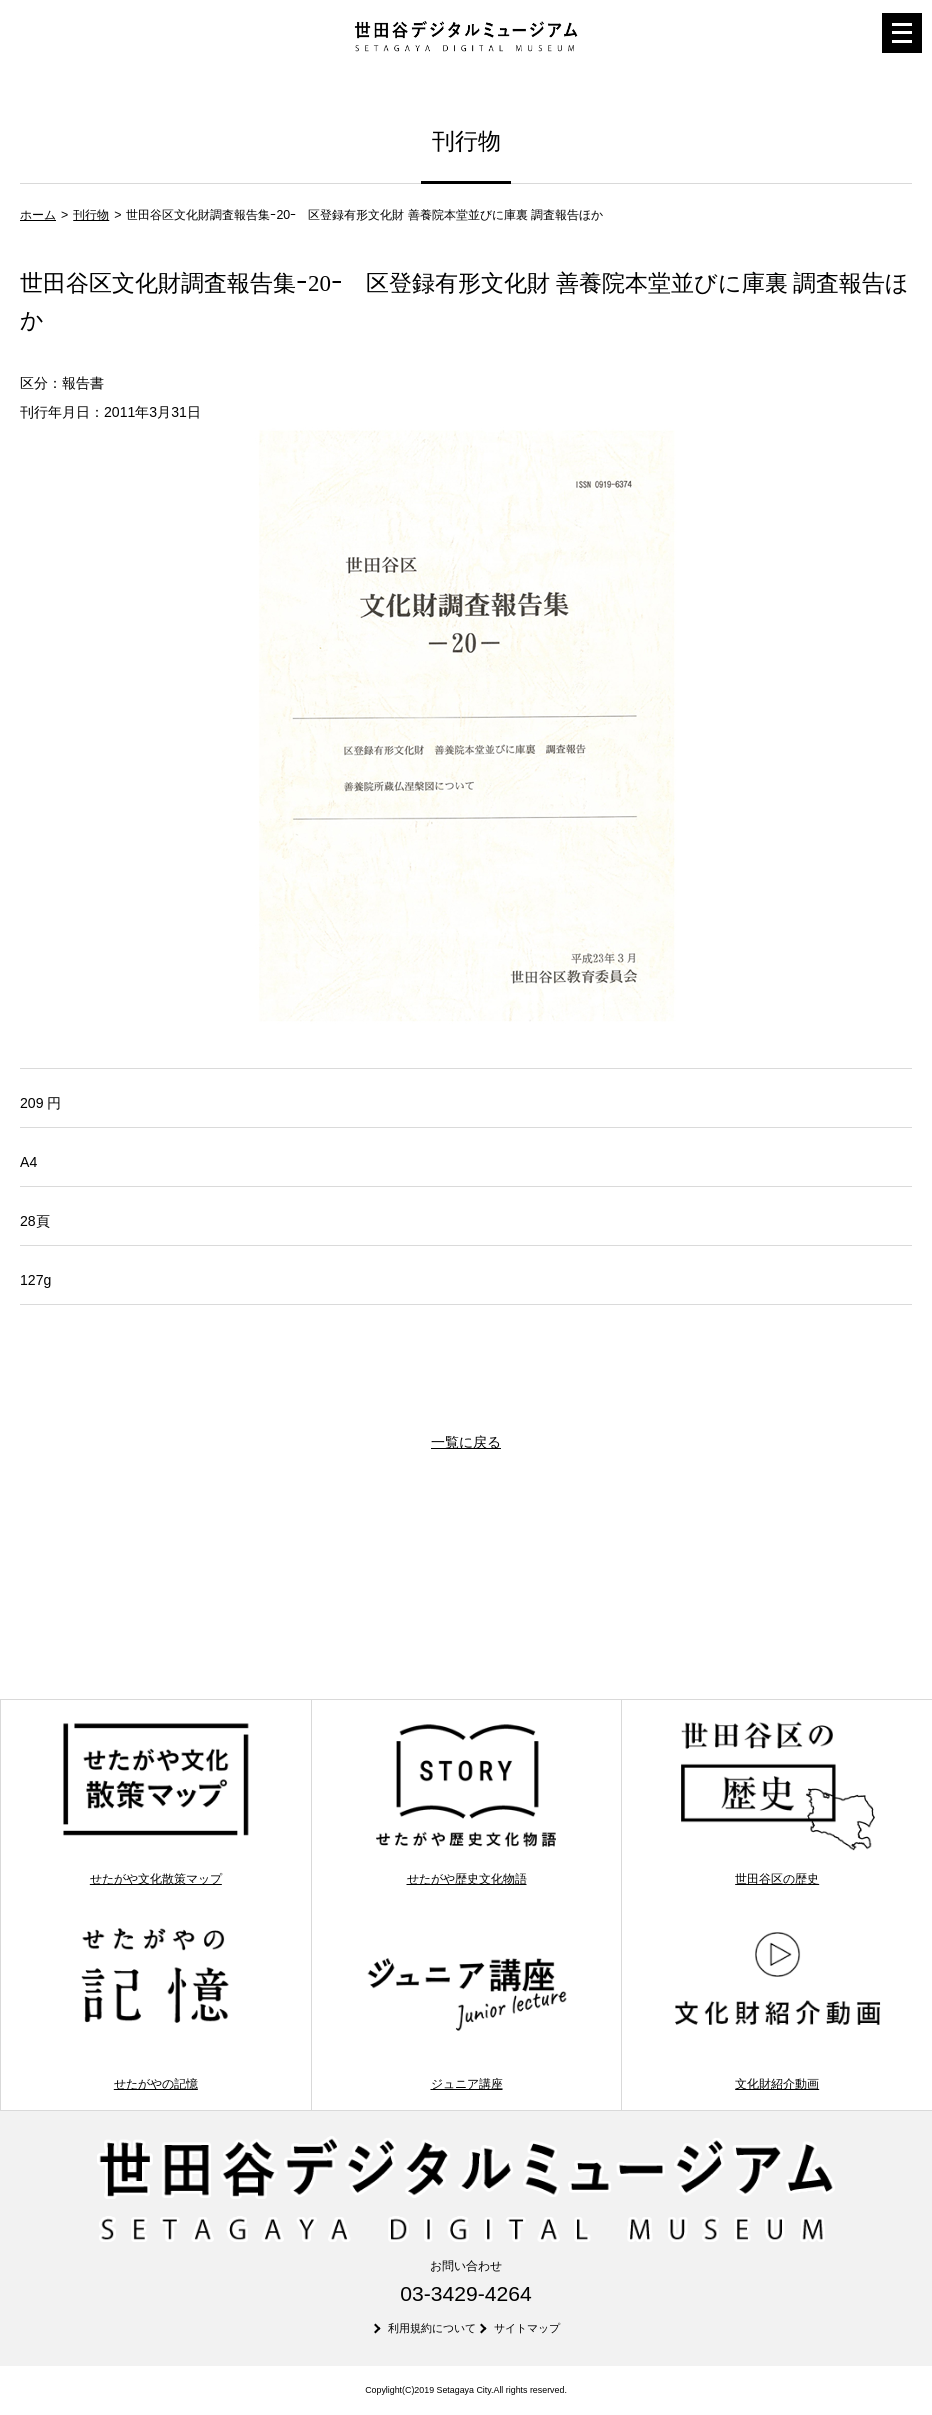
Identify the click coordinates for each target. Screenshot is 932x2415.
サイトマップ (527, 2328)
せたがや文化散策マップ (155, 1802)
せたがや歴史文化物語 (466, 1802)
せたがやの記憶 (155, 2007)
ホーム (38, 215)
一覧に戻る (466, 1442)
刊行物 (91, 215)
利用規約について (432, 2328)
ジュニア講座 (466, 2007)
